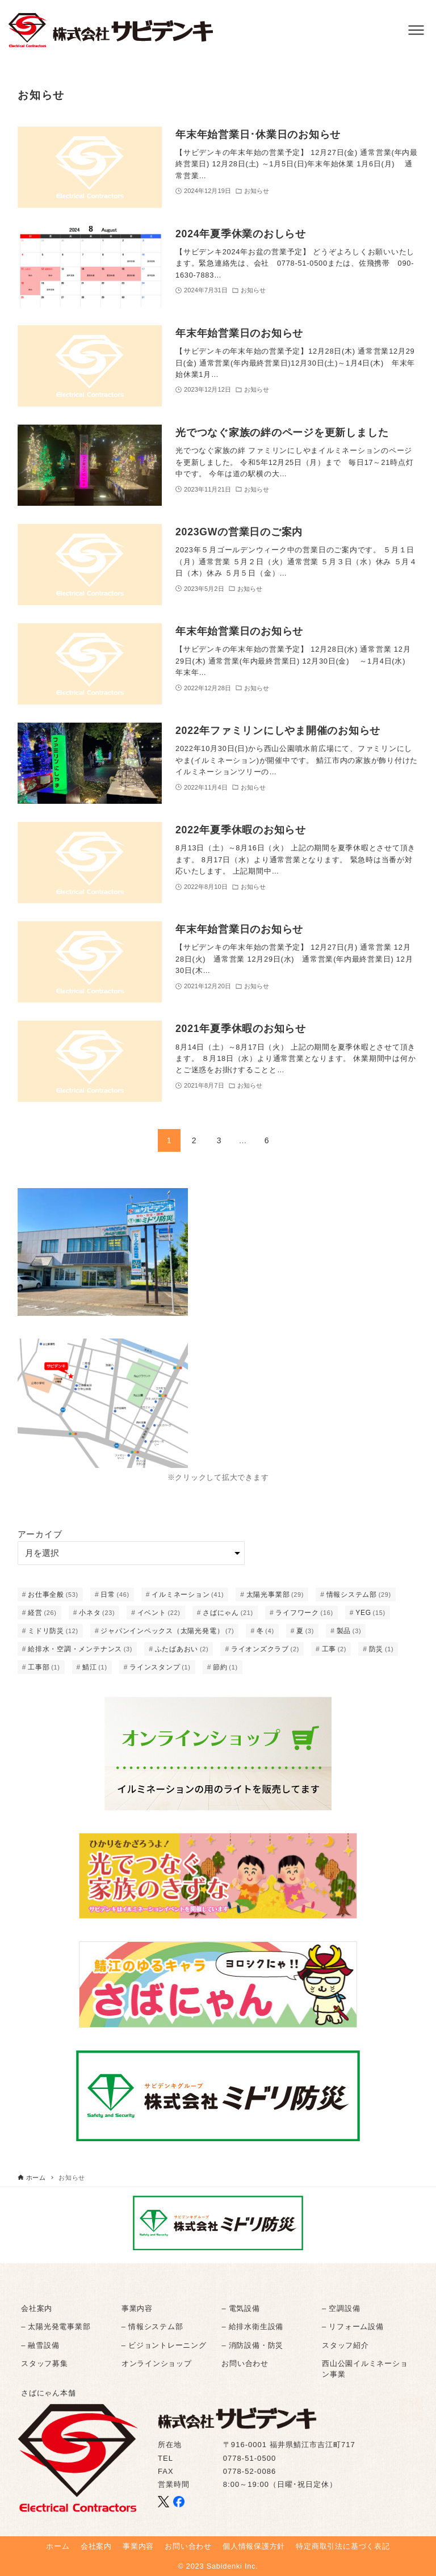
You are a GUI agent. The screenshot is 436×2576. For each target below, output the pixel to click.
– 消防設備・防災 (252, 2345)
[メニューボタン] (416, 30)
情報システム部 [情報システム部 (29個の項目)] (358, 1595)
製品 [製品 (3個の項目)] (349, 1631)
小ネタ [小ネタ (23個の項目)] (97, 1613)
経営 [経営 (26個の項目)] (42, 1613)
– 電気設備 (240, 2308)
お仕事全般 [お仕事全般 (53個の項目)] (53, 1595)
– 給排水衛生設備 (252, 2326)
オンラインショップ (156, 2363)
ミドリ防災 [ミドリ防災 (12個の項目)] (53, 1631)
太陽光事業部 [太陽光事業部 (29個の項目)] (275, 1595)
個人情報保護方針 (254, 2546)
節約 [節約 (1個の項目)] (225, 1667)
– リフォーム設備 (353, 2326)
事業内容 (137, 2308)
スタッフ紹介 (345, 2345)
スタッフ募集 (44, 2363)
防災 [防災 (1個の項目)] (381, 1649)
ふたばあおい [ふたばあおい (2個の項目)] (182, 1649)
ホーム (57, 2546)
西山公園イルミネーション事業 (365, 2368)
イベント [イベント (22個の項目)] (159, 1613)
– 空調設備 (341, 2308)
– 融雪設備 (40, 2345)
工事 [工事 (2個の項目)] (334, 1649)
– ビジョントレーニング (164, 2345)
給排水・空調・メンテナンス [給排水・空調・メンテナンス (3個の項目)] (80, 1649)
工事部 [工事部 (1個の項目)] (44, 1667)
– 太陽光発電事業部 (55, 2326)
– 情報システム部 (152, 2326)
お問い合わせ (245, 2363)
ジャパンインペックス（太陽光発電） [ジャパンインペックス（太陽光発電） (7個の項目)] (167, 1631)
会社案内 (36, 2308)
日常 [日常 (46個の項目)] (114, 1595)
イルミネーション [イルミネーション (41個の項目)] (188, 1595)
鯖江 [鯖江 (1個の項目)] (94, 1667)
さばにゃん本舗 (48, 2393)
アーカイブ (40, 1534)
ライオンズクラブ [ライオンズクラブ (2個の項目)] (265, 1649)
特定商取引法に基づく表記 (342, 2546)
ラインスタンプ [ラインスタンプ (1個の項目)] (160, 1667)
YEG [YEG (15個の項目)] (370, 1613)
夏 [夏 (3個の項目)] (305, 1631)
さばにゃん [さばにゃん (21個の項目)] (228, 1613)
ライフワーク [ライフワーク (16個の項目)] (304, 1613)
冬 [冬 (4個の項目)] (265, 1631)
